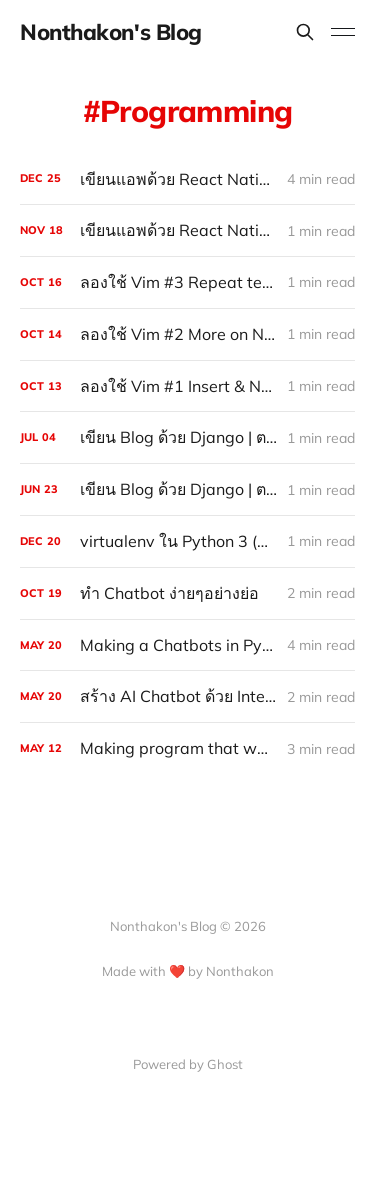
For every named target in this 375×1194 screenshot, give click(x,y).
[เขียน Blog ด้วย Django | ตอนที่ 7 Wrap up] (187, 437)
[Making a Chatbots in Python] (187, 645)
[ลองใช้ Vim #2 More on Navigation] (187, 334)
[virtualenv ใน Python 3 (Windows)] (187, 541)
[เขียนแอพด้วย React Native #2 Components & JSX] (187, 230)
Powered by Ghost (188, 1064)
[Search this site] (305, 32)
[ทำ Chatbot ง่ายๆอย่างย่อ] (187, 593)
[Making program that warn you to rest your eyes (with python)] (187, 748)
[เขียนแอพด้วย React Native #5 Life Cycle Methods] (187, 179)
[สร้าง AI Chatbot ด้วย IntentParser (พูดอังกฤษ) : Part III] (187, 696)
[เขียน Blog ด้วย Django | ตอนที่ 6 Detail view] (187, 489)
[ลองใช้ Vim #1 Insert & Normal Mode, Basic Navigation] (187, 386)
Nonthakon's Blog (111, 32)
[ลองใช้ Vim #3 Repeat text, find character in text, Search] (187, 282)
